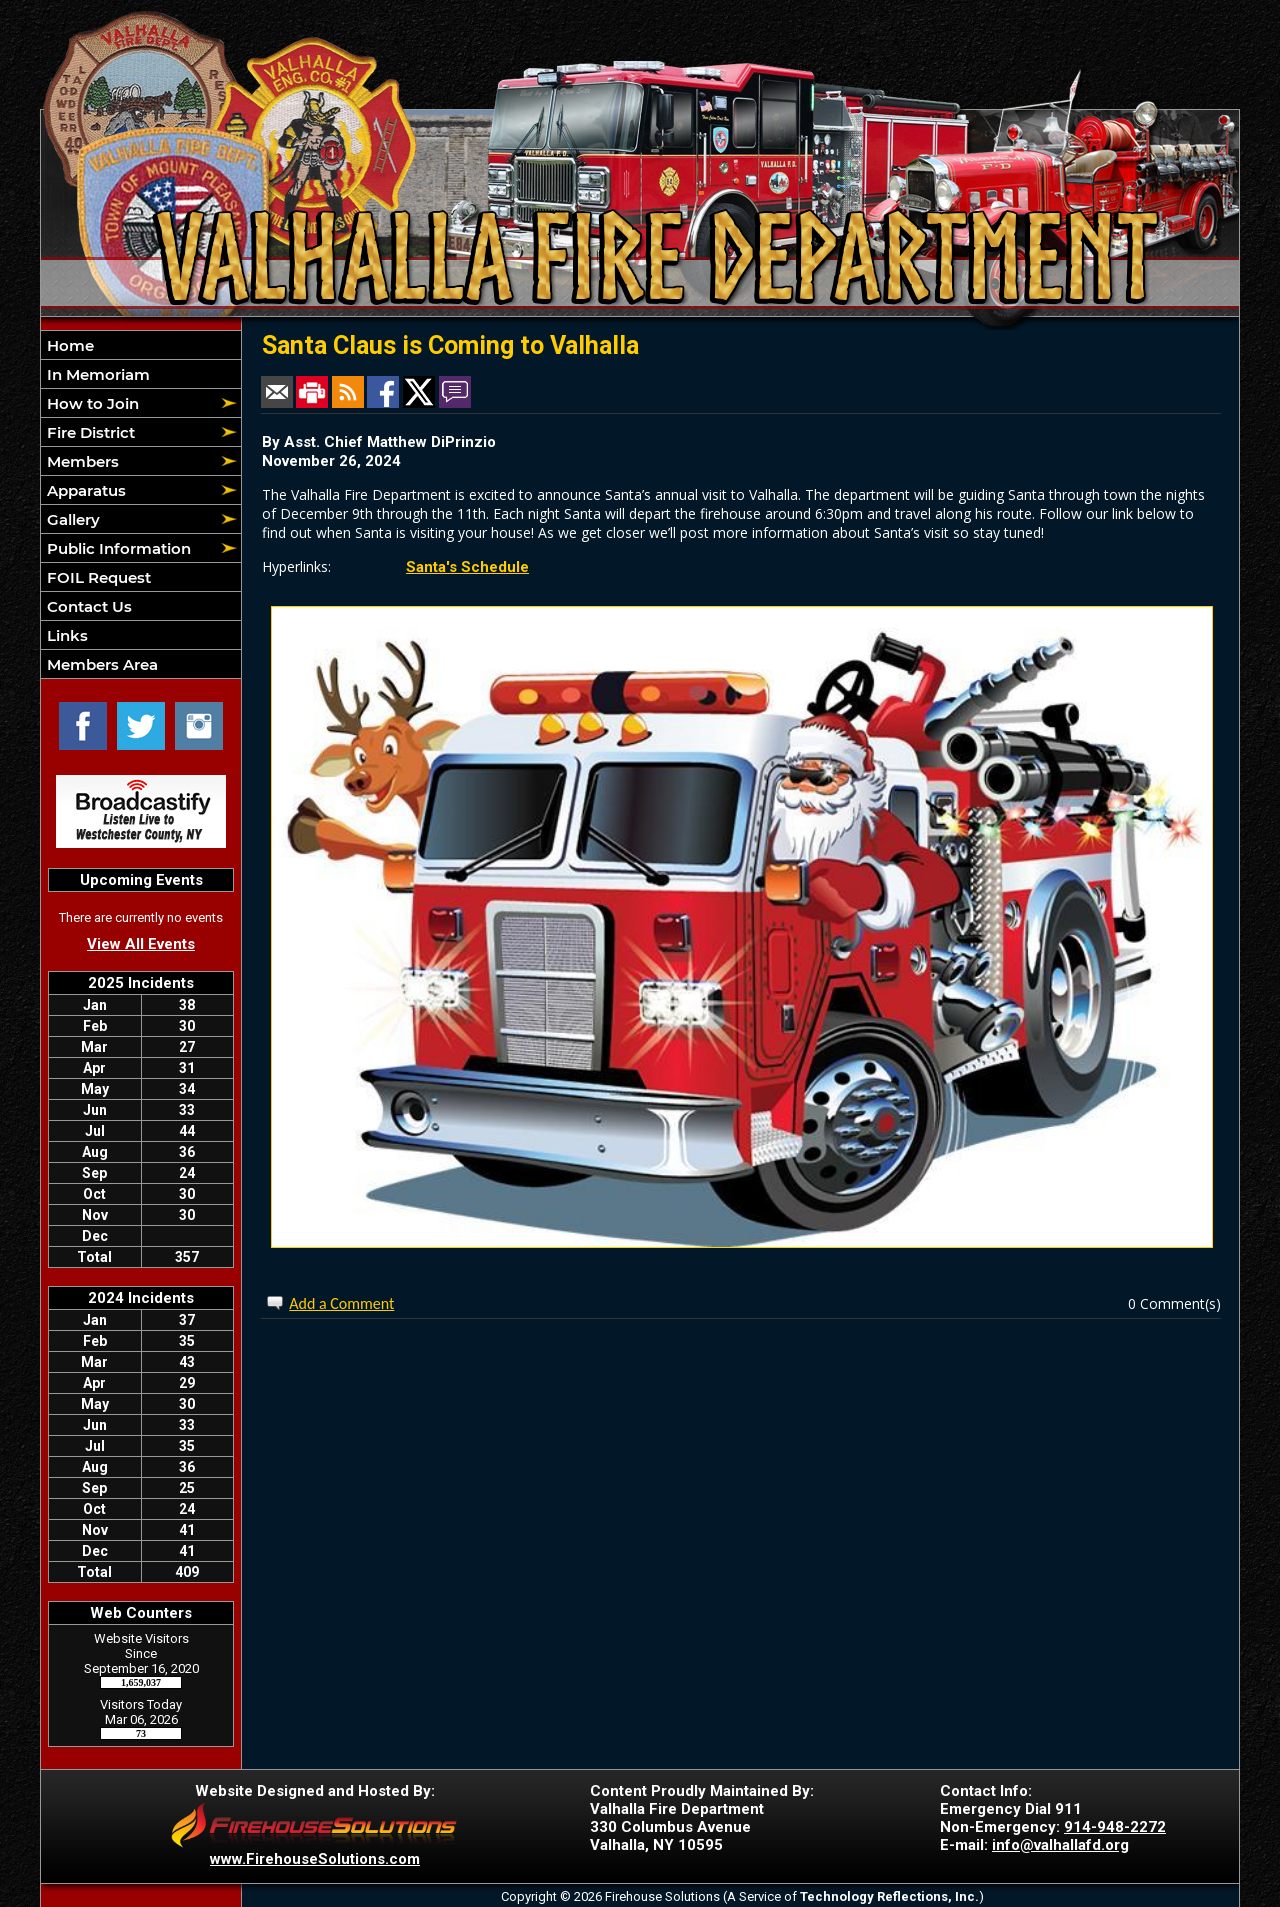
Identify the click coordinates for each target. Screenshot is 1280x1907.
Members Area (100, 664)
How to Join (91, 403)
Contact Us (87, 606)
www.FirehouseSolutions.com (315, 1859)
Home (68, 345)
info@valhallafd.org (1060, 1845)
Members (81, 461)
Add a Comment (341, 1303)
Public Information (117, 548)
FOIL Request (97, 577)
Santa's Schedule (467, 567)
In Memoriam (96, 374)
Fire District (89, 432)
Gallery (71, 519)
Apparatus (84, 490)
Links (65, 635)
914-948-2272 (1115, 1827)
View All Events (141, 944)
